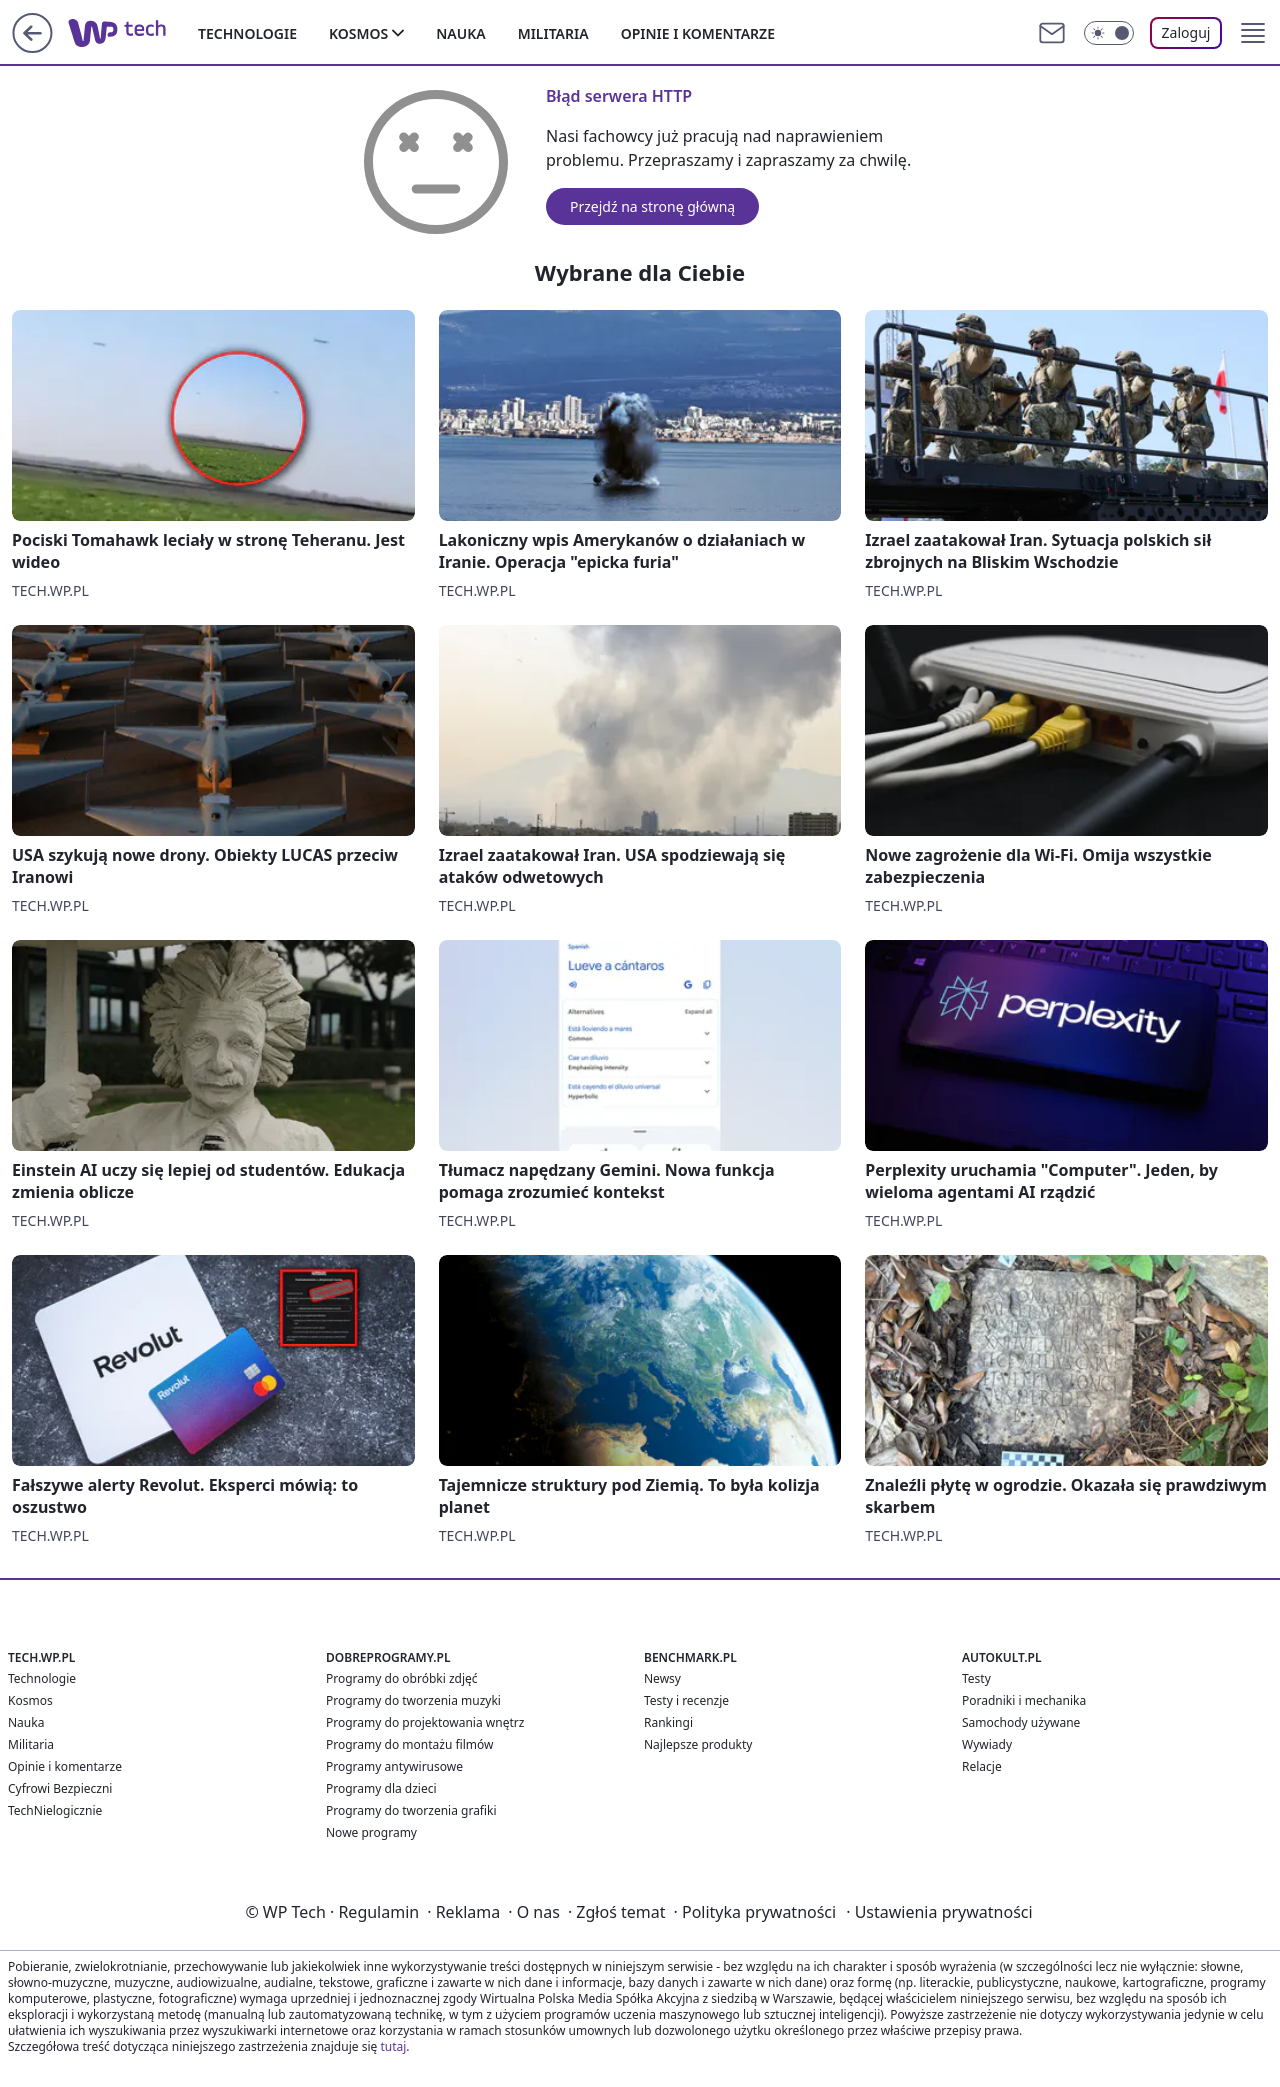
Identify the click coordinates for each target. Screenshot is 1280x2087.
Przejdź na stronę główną (652, 206)
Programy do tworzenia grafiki (411, 1810)
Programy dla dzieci (381, 1788)
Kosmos (358, 33)
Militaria (553, 33)
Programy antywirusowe (394, 1766)
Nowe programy (371, 1832)
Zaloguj (1186, 32)
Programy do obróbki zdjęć (402, 1678)
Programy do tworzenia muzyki (413, 1700)
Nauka (460, 33)
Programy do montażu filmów (409, 1744)
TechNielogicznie (55, 1810)
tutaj (393, 2046)
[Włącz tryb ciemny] (1109, 33)
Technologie (247, 33)
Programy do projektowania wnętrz (425, 1722)
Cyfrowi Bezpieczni (60, 1788)
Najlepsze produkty (698, 1744)
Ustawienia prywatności (939, 1912)
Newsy (662, 1678)
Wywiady (987, 1744)
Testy (976, 1678)
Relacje (982, 1766)
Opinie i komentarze (698, 33)
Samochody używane (1021, 1722)
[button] (1253, 33)
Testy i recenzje (686, 1700)
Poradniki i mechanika (1024, 1700)
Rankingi (668, 1722)
